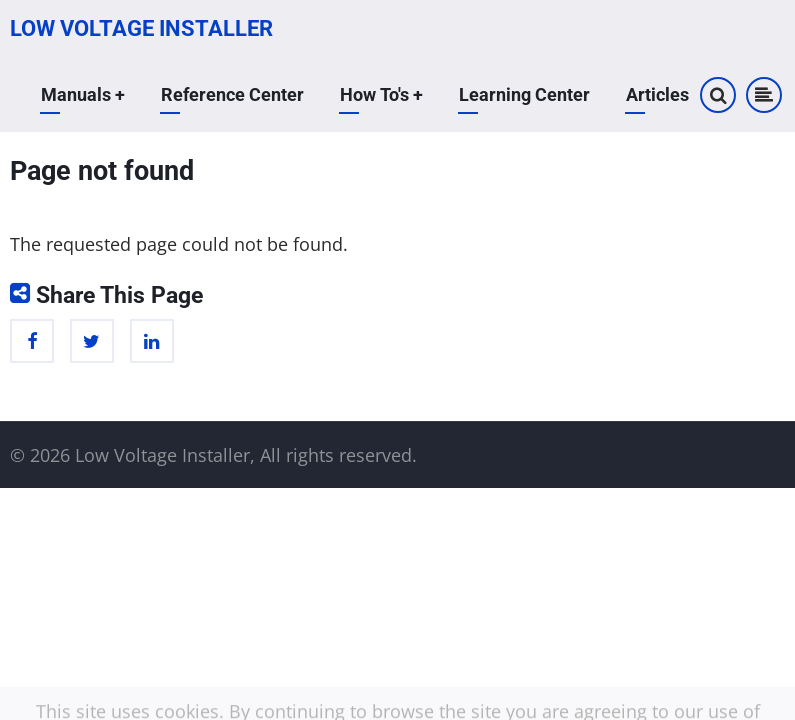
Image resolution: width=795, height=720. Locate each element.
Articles (657, 94)
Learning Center (524, 94)
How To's (381, 94)
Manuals (83, 94)
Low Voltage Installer (141, 28)
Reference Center (232, 94)
